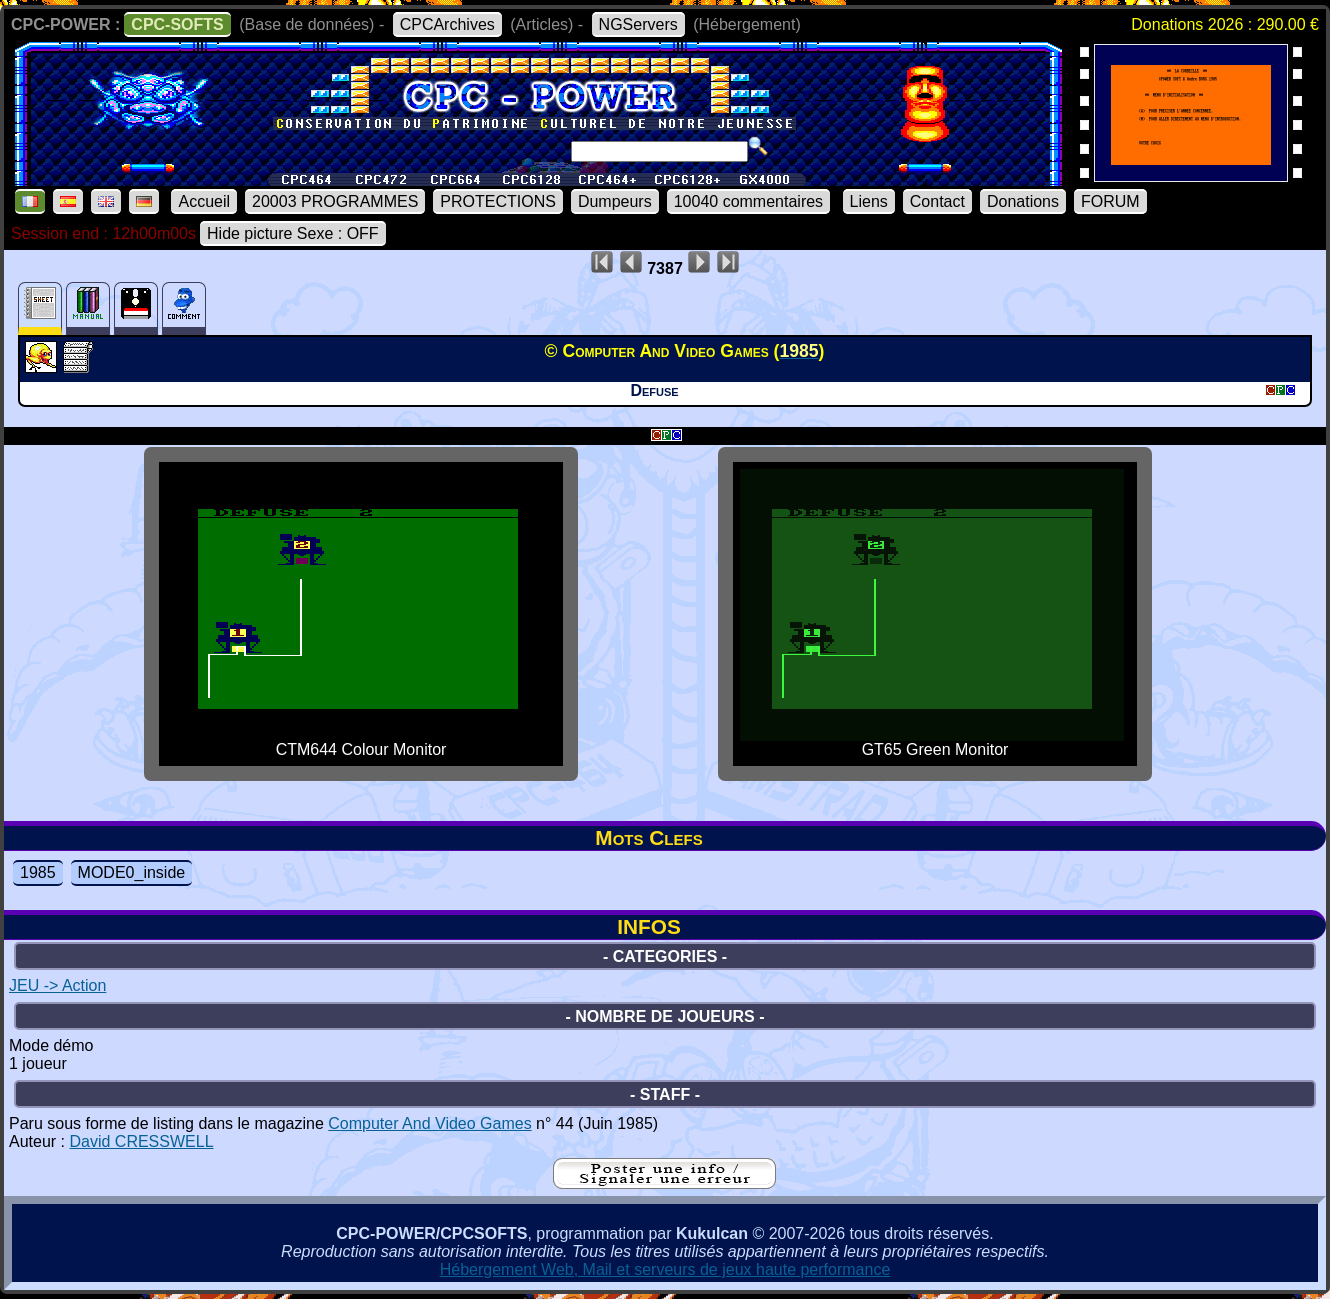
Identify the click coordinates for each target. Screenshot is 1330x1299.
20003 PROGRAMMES (335, 201)
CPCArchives (447, 24)
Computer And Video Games (429, 1123)
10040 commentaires (748, 201)
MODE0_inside (132, 872)
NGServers (638, 24)
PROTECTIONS (498, 201)
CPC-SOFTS (177, 24)
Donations (1023, 201)
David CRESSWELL (141, 1141)
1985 (38, 872)
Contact (937, 201)
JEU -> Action (57, 985)
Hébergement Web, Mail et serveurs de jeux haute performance (665, 1269)
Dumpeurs (615, 201)
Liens (869, 201)
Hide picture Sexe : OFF (293, 233)
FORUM (1110, 201)
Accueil (204, 201)
